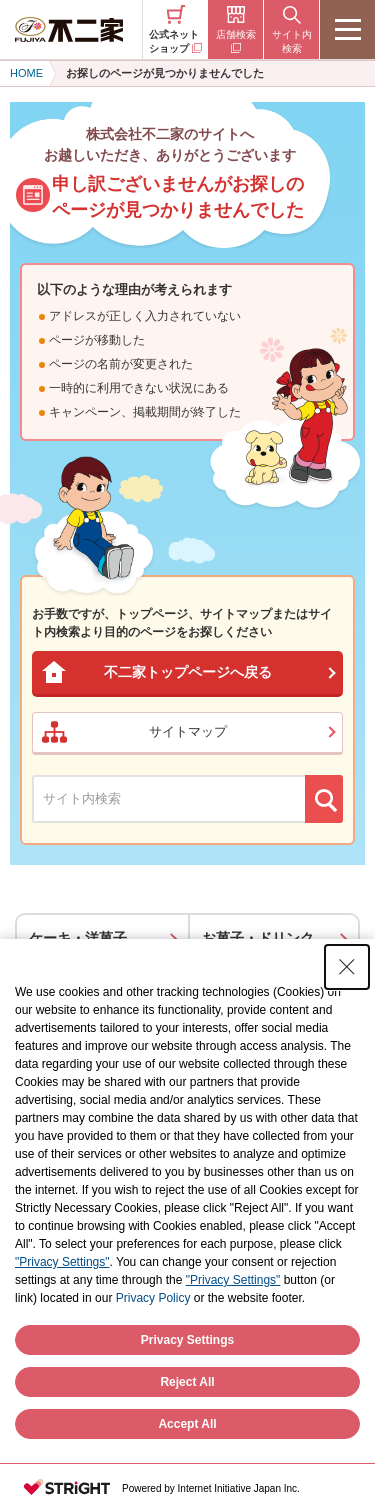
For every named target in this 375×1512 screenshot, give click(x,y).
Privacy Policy (153, 1298)
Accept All (187, 1424)
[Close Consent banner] (347, 967)
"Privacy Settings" (62, 1262)
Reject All (187, 1382)
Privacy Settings (187, 1340)
